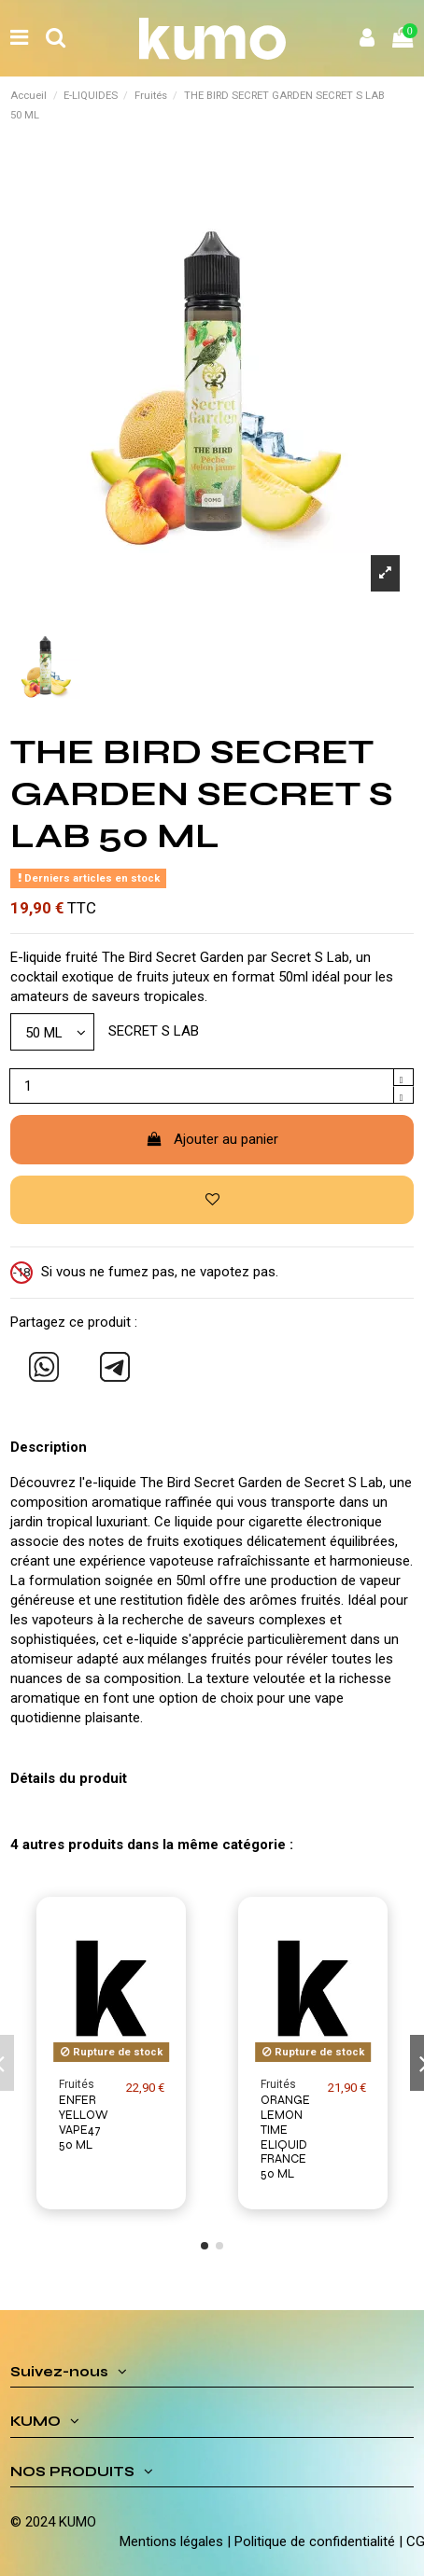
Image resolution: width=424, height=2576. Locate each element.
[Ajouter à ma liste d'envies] (212, 1200)
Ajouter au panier (212, 1139)
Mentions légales (171, 2541)
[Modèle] (52, 1031)
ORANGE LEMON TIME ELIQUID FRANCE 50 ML (285, 2137)
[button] (204, 2245)
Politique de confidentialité (314, 2541)
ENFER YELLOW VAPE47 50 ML (83, 2122)
